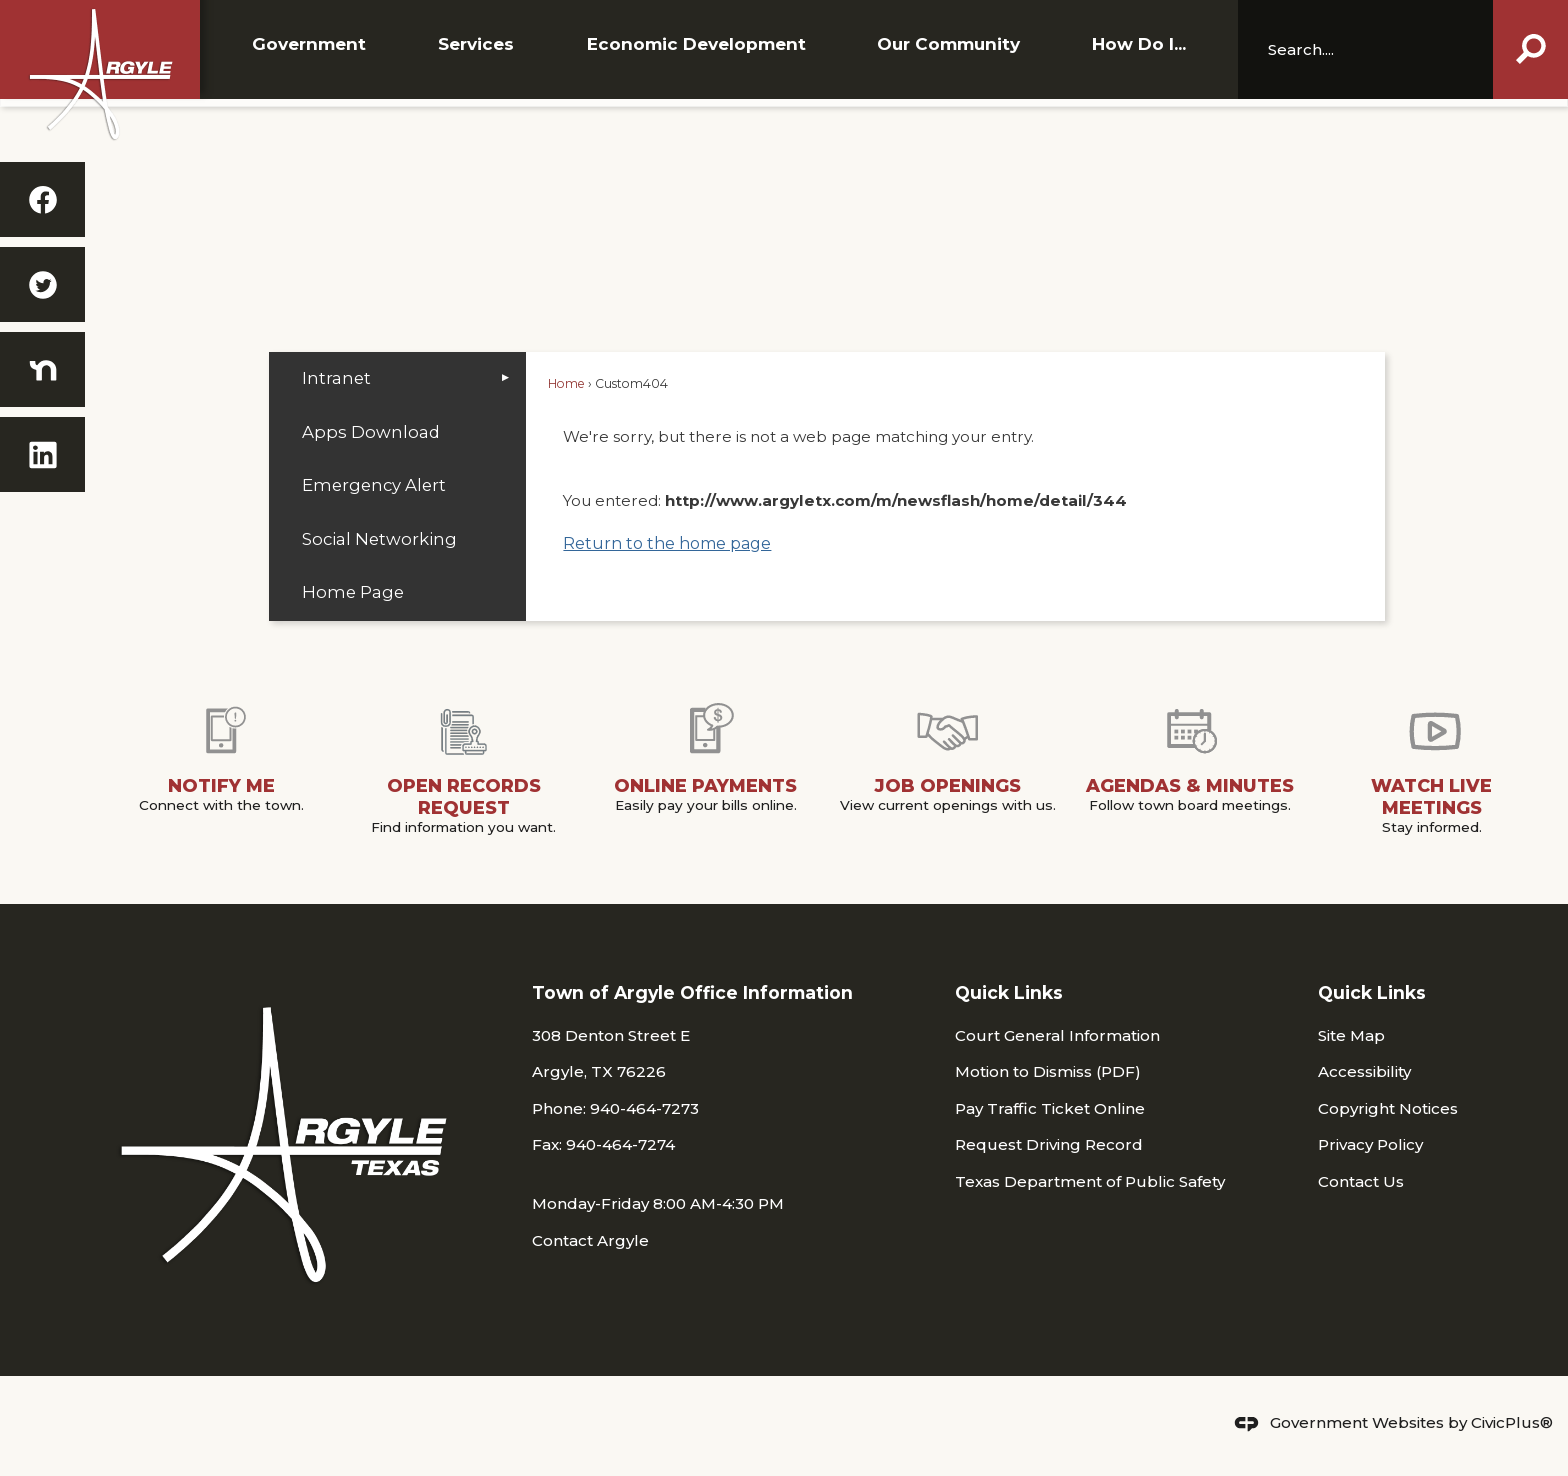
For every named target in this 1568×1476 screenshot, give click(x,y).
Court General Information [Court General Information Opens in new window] (1057, 1035)
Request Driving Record (1049, 1144)
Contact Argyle (590, 1240)
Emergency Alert (374, 485)
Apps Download (371, 432)
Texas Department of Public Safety (1090, 1181)
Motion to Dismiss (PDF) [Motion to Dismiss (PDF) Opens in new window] (1048, 1071)
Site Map (1351, 1035)
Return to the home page (667, 543)
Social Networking (379, 539)
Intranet (336, 378)
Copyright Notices (1388, 1108)
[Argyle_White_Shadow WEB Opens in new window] (100, 74)
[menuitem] (397, 378)
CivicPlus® (1512, 1422)
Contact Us (1361, 1181)
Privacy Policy (1370, 1144)
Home (566, 383)
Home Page (353, 592)
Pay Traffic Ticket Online (1050, 1108)
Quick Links (1009, 992)
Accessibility (1364, 1071)
